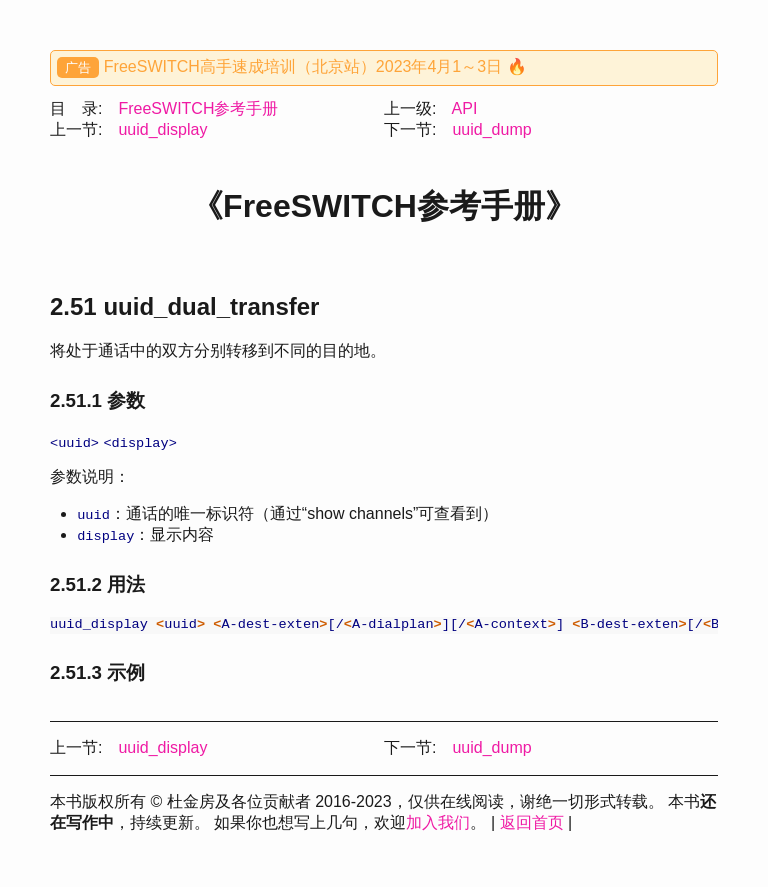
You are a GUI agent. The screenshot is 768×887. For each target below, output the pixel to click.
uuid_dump (491, 129)
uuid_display (162, 129)
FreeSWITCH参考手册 (198, 108)
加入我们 (438, 825)
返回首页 (532, 825)
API (465, 108)
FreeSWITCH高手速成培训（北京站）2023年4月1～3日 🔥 (315, 66)
